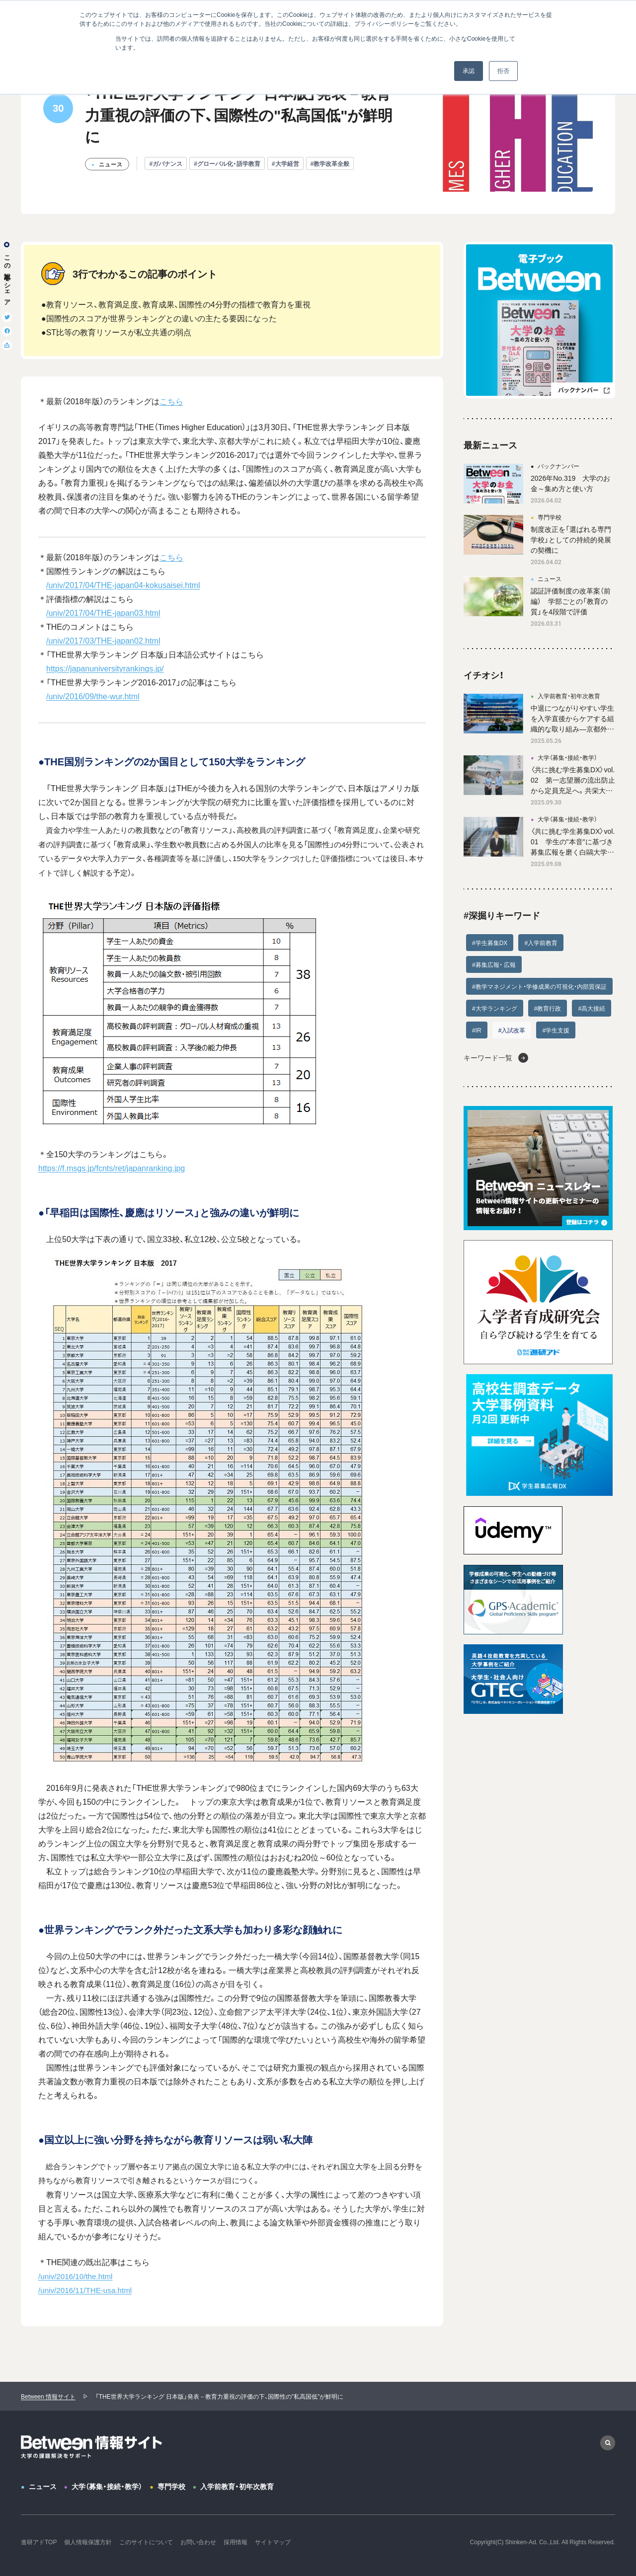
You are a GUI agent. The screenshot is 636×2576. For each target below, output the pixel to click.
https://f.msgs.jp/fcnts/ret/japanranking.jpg (111, 1168)
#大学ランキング (494, 1008)
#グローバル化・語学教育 (227, 163)
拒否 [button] (503, 71)
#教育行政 (547, 1008)
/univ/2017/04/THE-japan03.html (103, 612)
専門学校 (171, 2486)
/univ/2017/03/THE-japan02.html (103, 640)
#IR (476, 1030)
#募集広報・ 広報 (494, 964)
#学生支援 (555, 1030)
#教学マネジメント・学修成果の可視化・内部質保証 (539, 986)
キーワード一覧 (488, 1057)
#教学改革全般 (330, 163)
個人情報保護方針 (88, 2541)
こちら (171, 401)
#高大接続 (591, 1008)
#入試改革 (512, 1030)
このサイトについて (146, 2541)
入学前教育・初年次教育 (237, 2486)
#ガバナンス (165, 163)
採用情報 (235, 2541)
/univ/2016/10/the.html (75, 2276)
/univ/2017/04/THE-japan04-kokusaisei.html (123, 584)
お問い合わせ (198, 2541)
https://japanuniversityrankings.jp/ (105, 668)
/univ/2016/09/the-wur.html (93, 696)
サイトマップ (273, 2541)
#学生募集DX (489, 942)
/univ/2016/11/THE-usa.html (85, 2289)
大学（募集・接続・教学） (107, 2486)
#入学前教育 (540, 942)
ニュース (43, 2486)
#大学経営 (285, 163)
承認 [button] (469, 71)
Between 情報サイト (48, 2396)
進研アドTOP (39, 2541)
